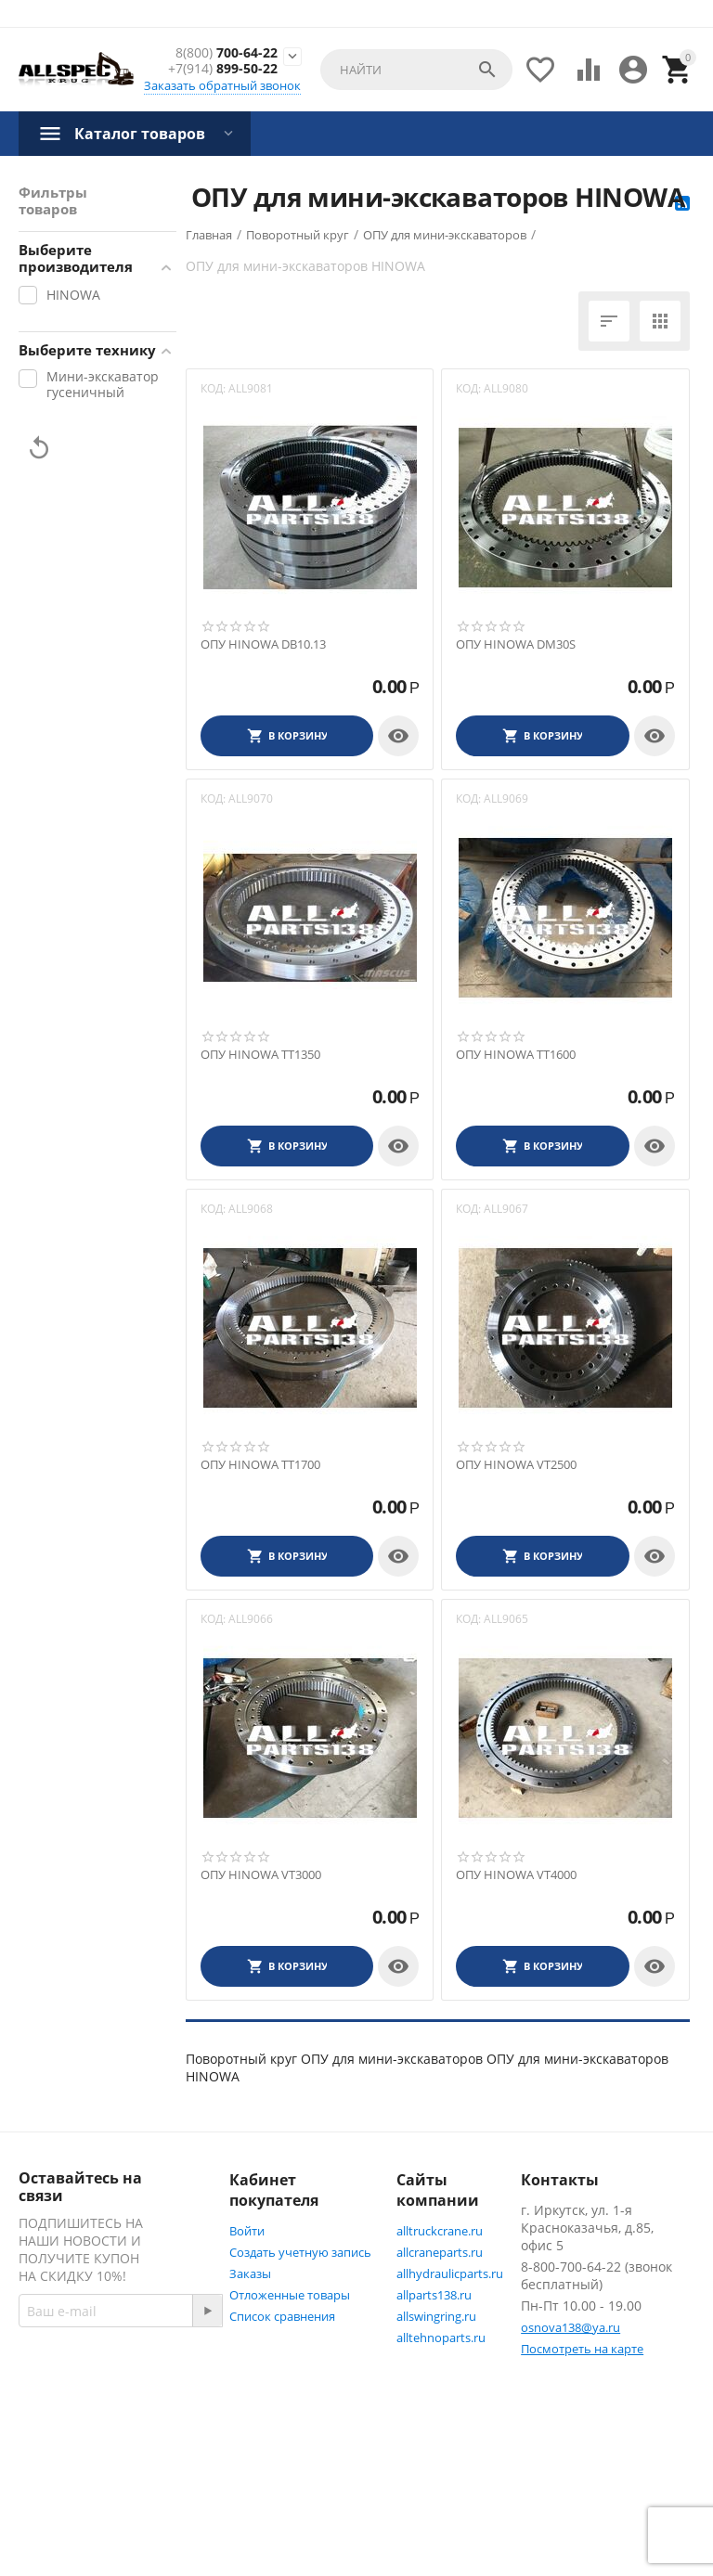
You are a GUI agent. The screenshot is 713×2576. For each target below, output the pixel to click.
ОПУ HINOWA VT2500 (516, 1465)
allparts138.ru (434, 2294)
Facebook (67, 2444)
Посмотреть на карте (582, 2348)
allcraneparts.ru (439, 2252)
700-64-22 (226, 53)
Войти (247, 2230)
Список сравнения (282, 2316)
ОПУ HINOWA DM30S (516, 645)
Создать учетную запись (300, 2252)
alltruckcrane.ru (439, 2230)
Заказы (250, 2273)
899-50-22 (223, 69)
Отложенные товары (289, 2294)
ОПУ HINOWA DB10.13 (263, 645)
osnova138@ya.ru (570, 2327)
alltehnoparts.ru (441, 2337)
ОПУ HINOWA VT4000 (516, 1875)
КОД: (213, 388)
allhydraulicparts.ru (449, 2273)
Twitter (60, 2488)
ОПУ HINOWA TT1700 (260, 1465)
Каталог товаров (139, 133)
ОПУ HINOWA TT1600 (516, 1055)
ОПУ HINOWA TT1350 (260, 1055)
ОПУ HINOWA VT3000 (261, 1875)
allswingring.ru (436, 2316)
